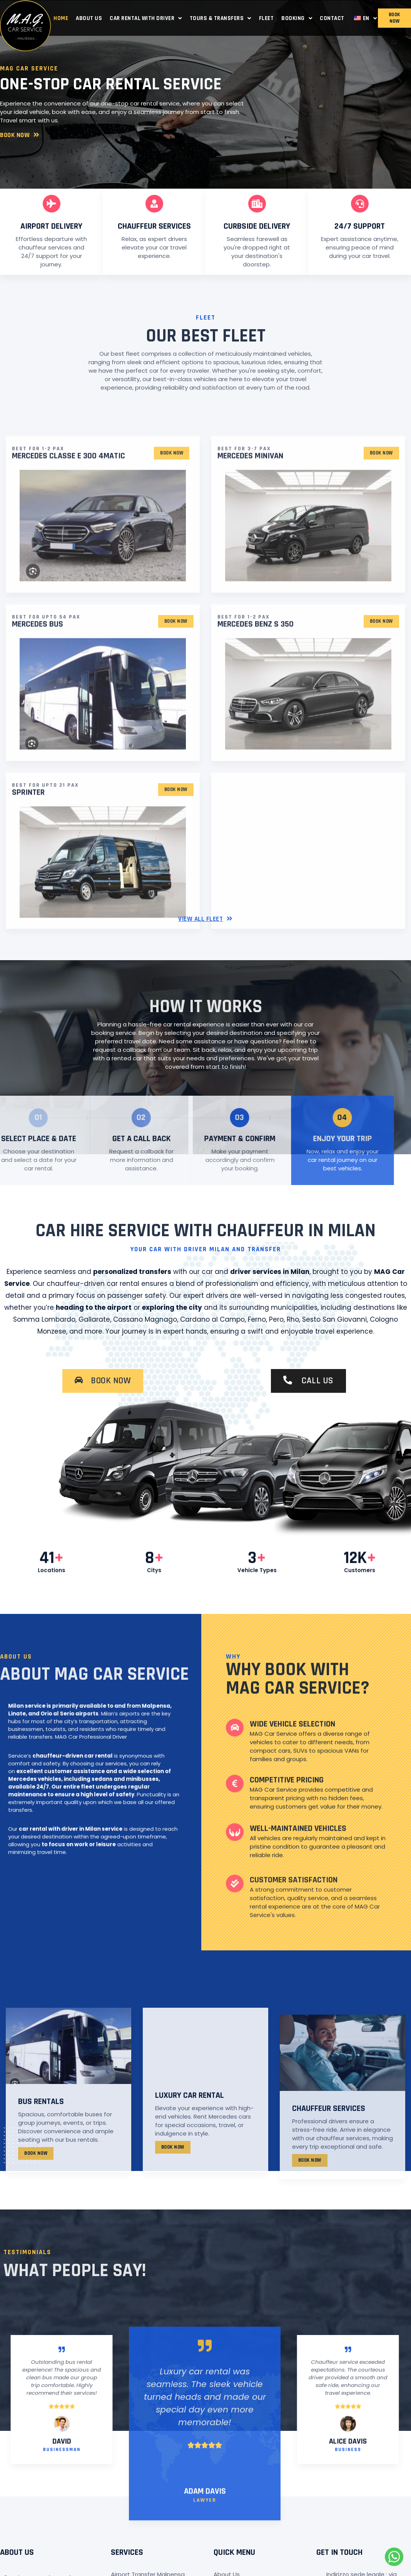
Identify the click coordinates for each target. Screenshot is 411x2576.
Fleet (266, 18)
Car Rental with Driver (146, 18)
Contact (332, 18)
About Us (89, 18)
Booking (296, 18)
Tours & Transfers (220, 18)
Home (60, 18)
